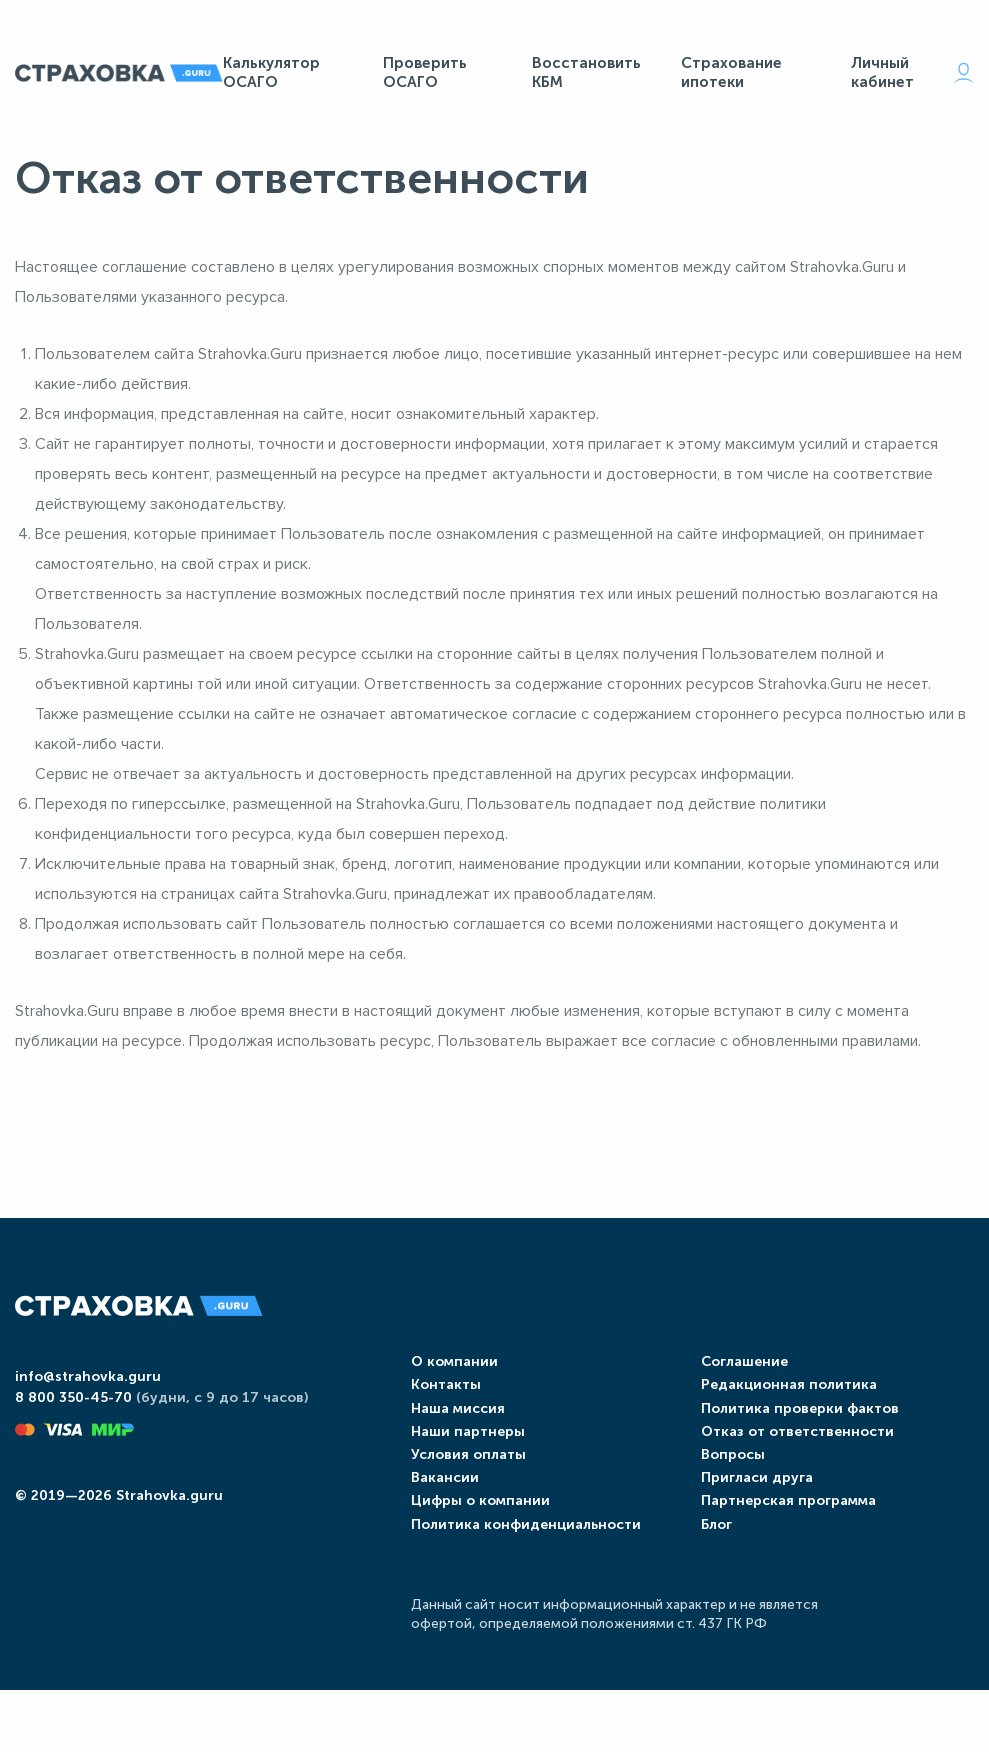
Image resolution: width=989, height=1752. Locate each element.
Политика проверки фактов (794, 1447)
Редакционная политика (783, 1424)
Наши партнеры (457, 1470)
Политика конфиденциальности (515, 1563)
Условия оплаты (457, 1494)
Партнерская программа (782, 1540)
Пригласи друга (751, 1517)
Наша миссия (447, 1447)
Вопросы (727, 1494)
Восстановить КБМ (586, 78)
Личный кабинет (912, 78)
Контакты (435, 1424)
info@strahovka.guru (88, 1422)
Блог (710, 1563)
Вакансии (434, 1517)
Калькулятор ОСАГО (271, 78)
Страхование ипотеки (731, 78)
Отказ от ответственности (791, 1470)
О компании (443, 1401)
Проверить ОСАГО (425, 78)
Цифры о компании (469, 1540)
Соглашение (738, 1401)
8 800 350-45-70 (73, 1444)
